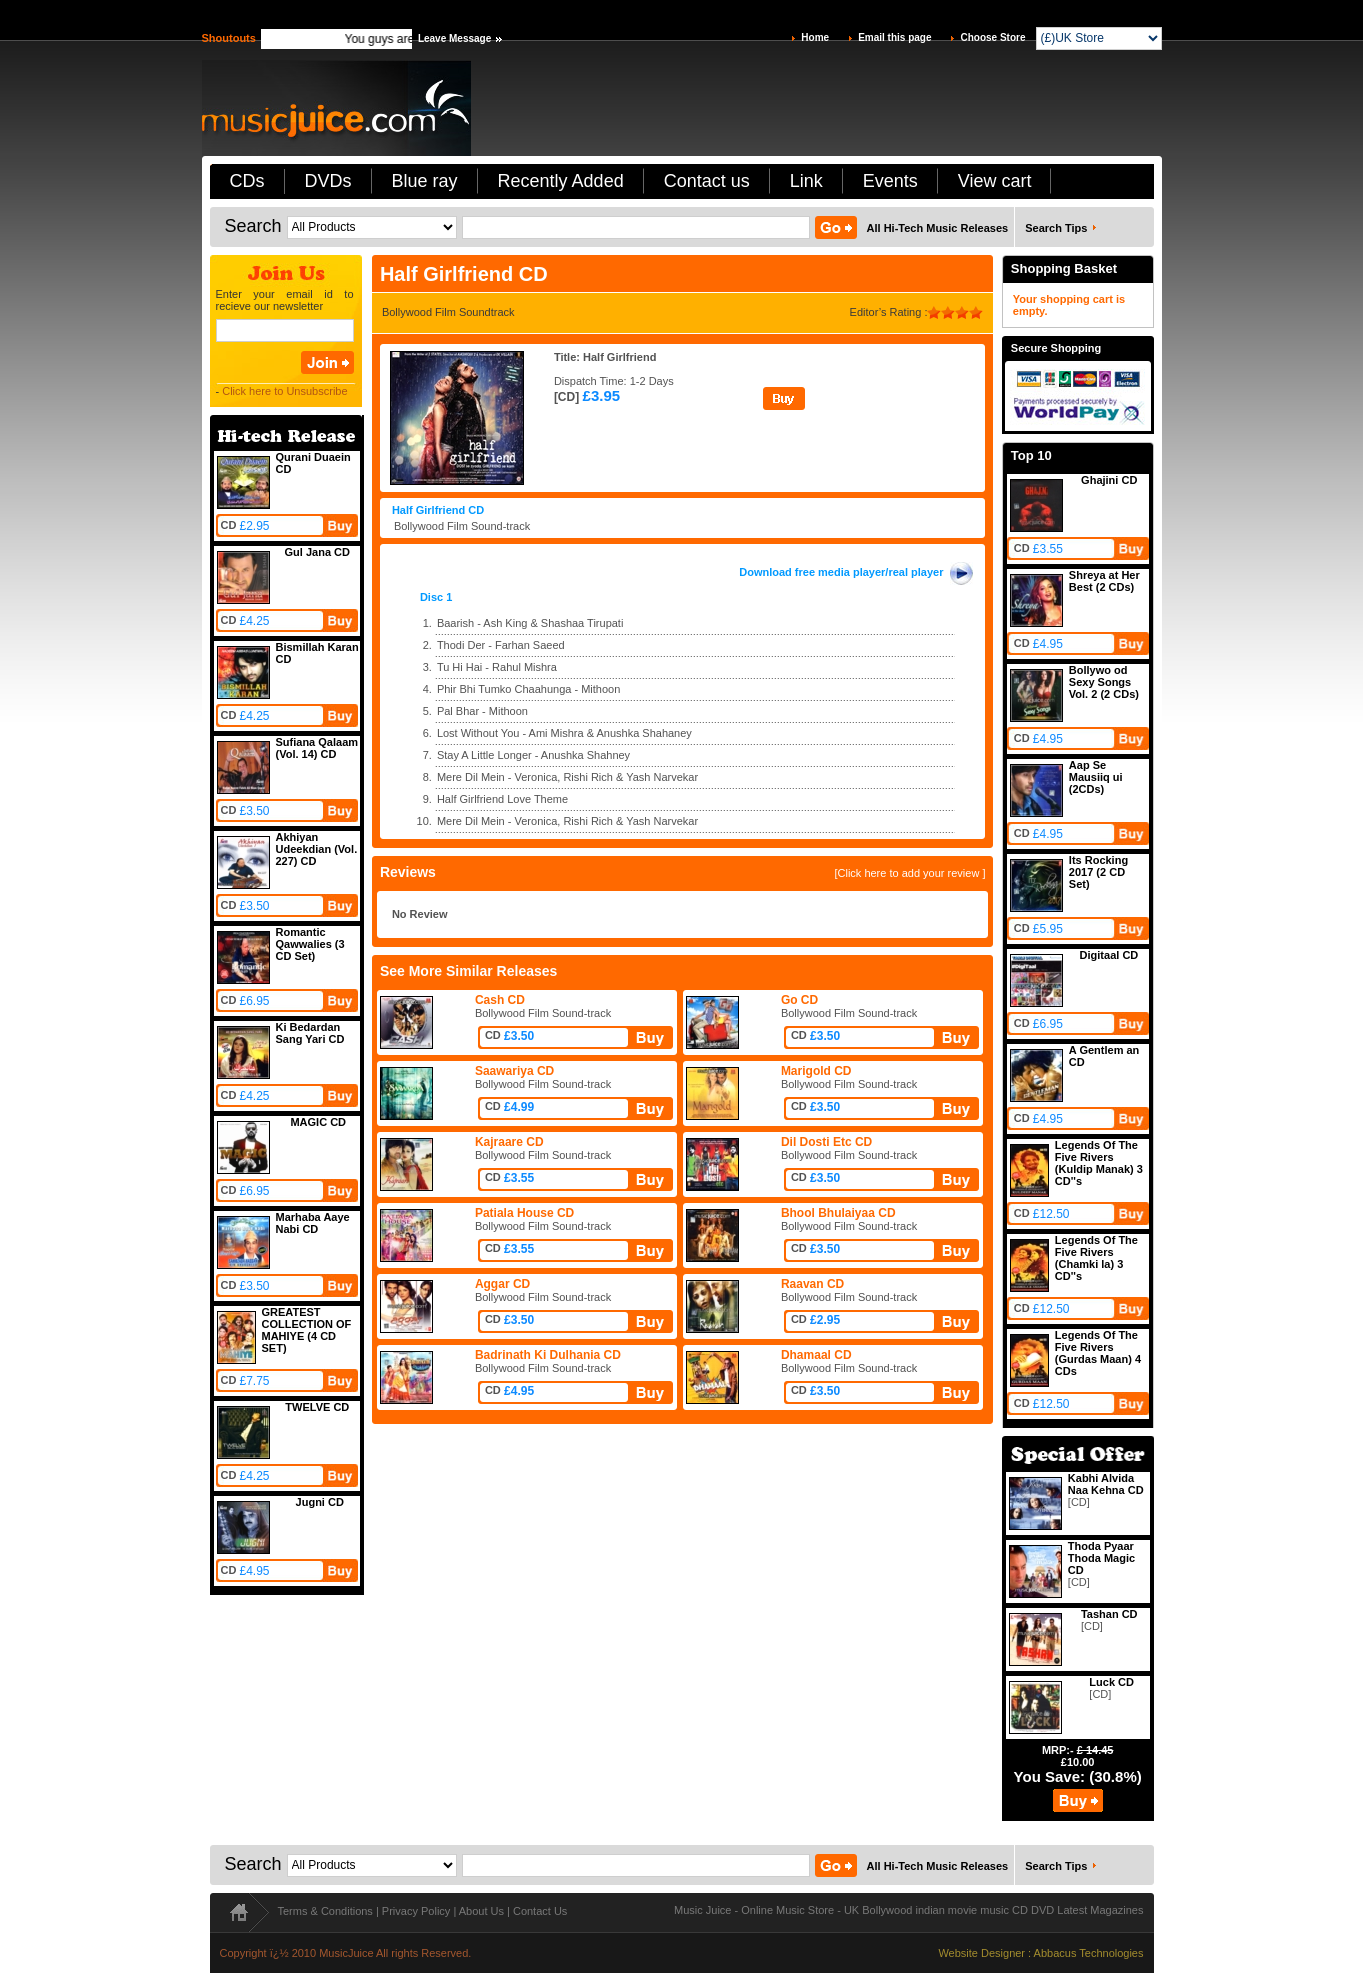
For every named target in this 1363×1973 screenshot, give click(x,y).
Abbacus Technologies (1089, 1953)
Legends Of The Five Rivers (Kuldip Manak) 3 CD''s (1099, 1163)
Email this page (894, 37)
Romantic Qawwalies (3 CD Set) (310, 944)
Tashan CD (1109, 1614)
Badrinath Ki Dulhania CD (548, 1355)
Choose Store (992, 37)
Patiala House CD (524, 1213)
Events (890, 181)
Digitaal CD (1109, 955)
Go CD (799, 1000)
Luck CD (1111, 1682)
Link (806, 181)
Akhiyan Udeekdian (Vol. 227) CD (317, 849)
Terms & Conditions (325, 1911)
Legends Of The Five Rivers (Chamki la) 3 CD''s (1096, 1258)
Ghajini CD (1109, 480)
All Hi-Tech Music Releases (938, 228)
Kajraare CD (509, 1142)
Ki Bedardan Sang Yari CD (310, 1033)
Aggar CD (502, 1284)
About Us (481, 1911)
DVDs (328, 181)
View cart (995, 181)
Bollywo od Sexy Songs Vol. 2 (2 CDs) (1104, 682)
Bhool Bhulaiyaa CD (838, 1213)
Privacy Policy (416, 1911)
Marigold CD (816, 1071)
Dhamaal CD (816, 1355)
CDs (247, 181)
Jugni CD (320, 1502)
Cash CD (500, 1000)
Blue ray (425, 181)
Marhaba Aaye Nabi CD (313, 1223)
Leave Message (454, 38)
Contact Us (540, 1911)
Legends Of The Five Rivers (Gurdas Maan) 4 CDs (1098, 1353)
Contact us (707, 181)
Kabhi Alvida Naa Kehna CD (1106, 1484)
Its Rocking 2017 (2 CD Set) (1098, 872)
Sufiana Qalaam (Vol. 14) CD (317, 748)
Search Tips (1056, 228)
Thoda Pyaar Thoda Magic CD (1101, 1558)
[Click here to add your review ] (909, 873)
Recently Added (561, 181)
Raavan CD (812, 1284)
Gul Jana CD (317, 552)
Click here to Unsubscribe (284, 391)
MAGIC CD (318, 1122)
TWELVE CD (317, 1407)
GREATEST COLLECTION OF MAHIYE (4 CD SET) (307, 1330)
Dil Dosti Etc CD (826, 1142)
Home (815, 37)
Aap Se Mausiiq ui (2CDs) (1096, 777)
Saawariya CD (514, 1071)
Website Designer (981, 1953)
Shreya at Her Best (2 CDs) (1104, 581)
